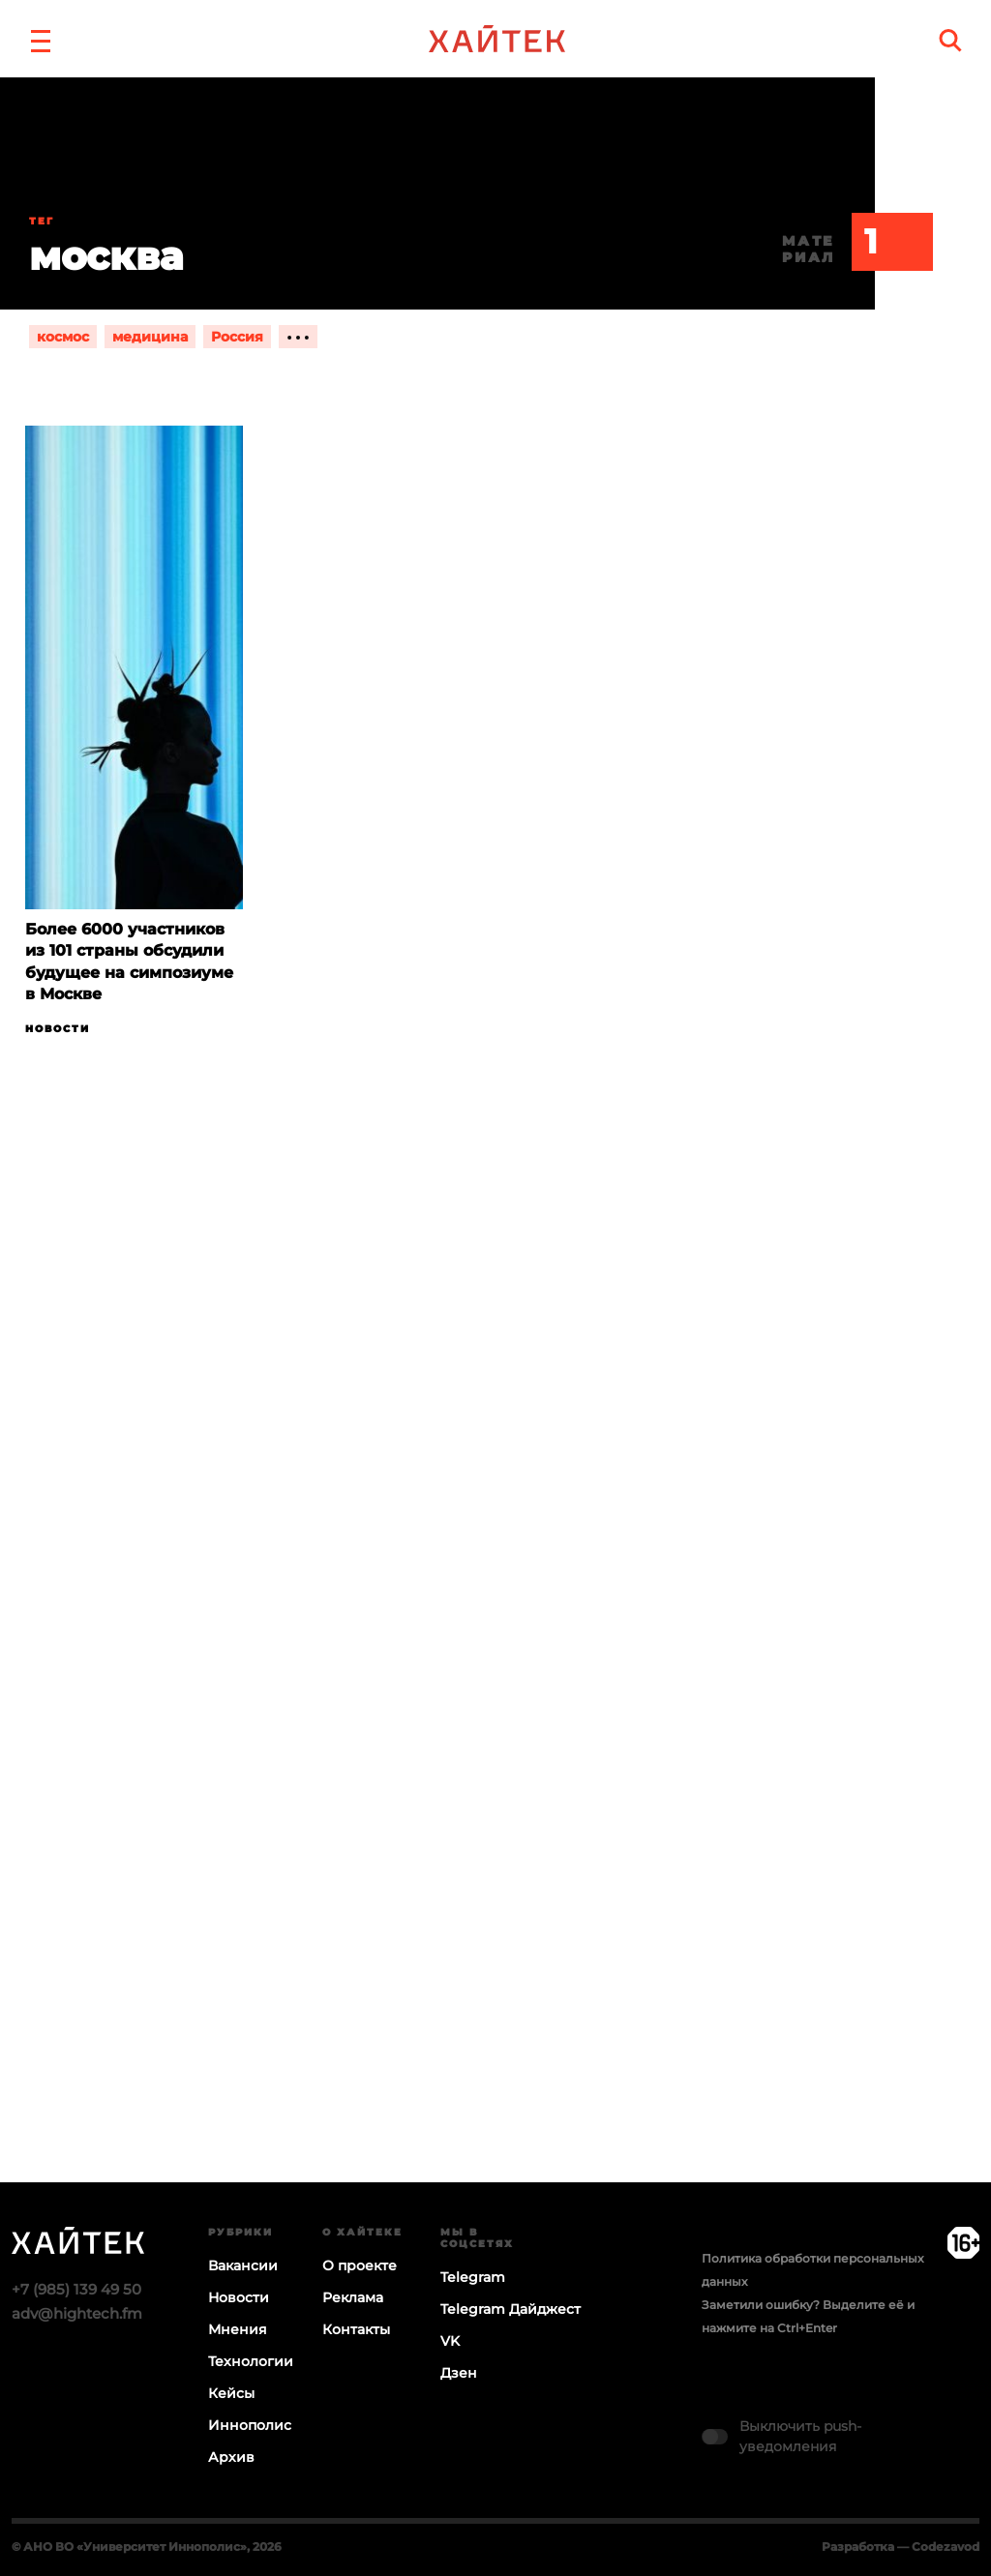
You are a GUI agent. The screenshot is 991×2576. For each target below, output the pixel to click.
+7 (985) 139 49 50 (76, 2289)
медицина (150, 336)
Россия (237, 336)
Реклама (352, 2297)
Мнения (237, 2329)
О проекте (359, 2265)
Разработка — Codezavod (900, 2546)
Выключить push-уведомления (800, 2436)
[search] (950, 40)
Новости (57, 1028)
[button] (40, 38)
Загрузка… (495, 1684)
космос (63, 336)
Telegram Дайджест (510, 2309)
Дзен (458, 2373)
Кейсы (231, 2393)
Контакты (356, 2329)
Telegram (472, 2277)
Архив (231, 2457)
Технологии (250, 2361)
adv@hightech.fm (77, 2313)
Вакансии (243, 2265)
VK (450, 2341)
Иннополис (249, 2425)
